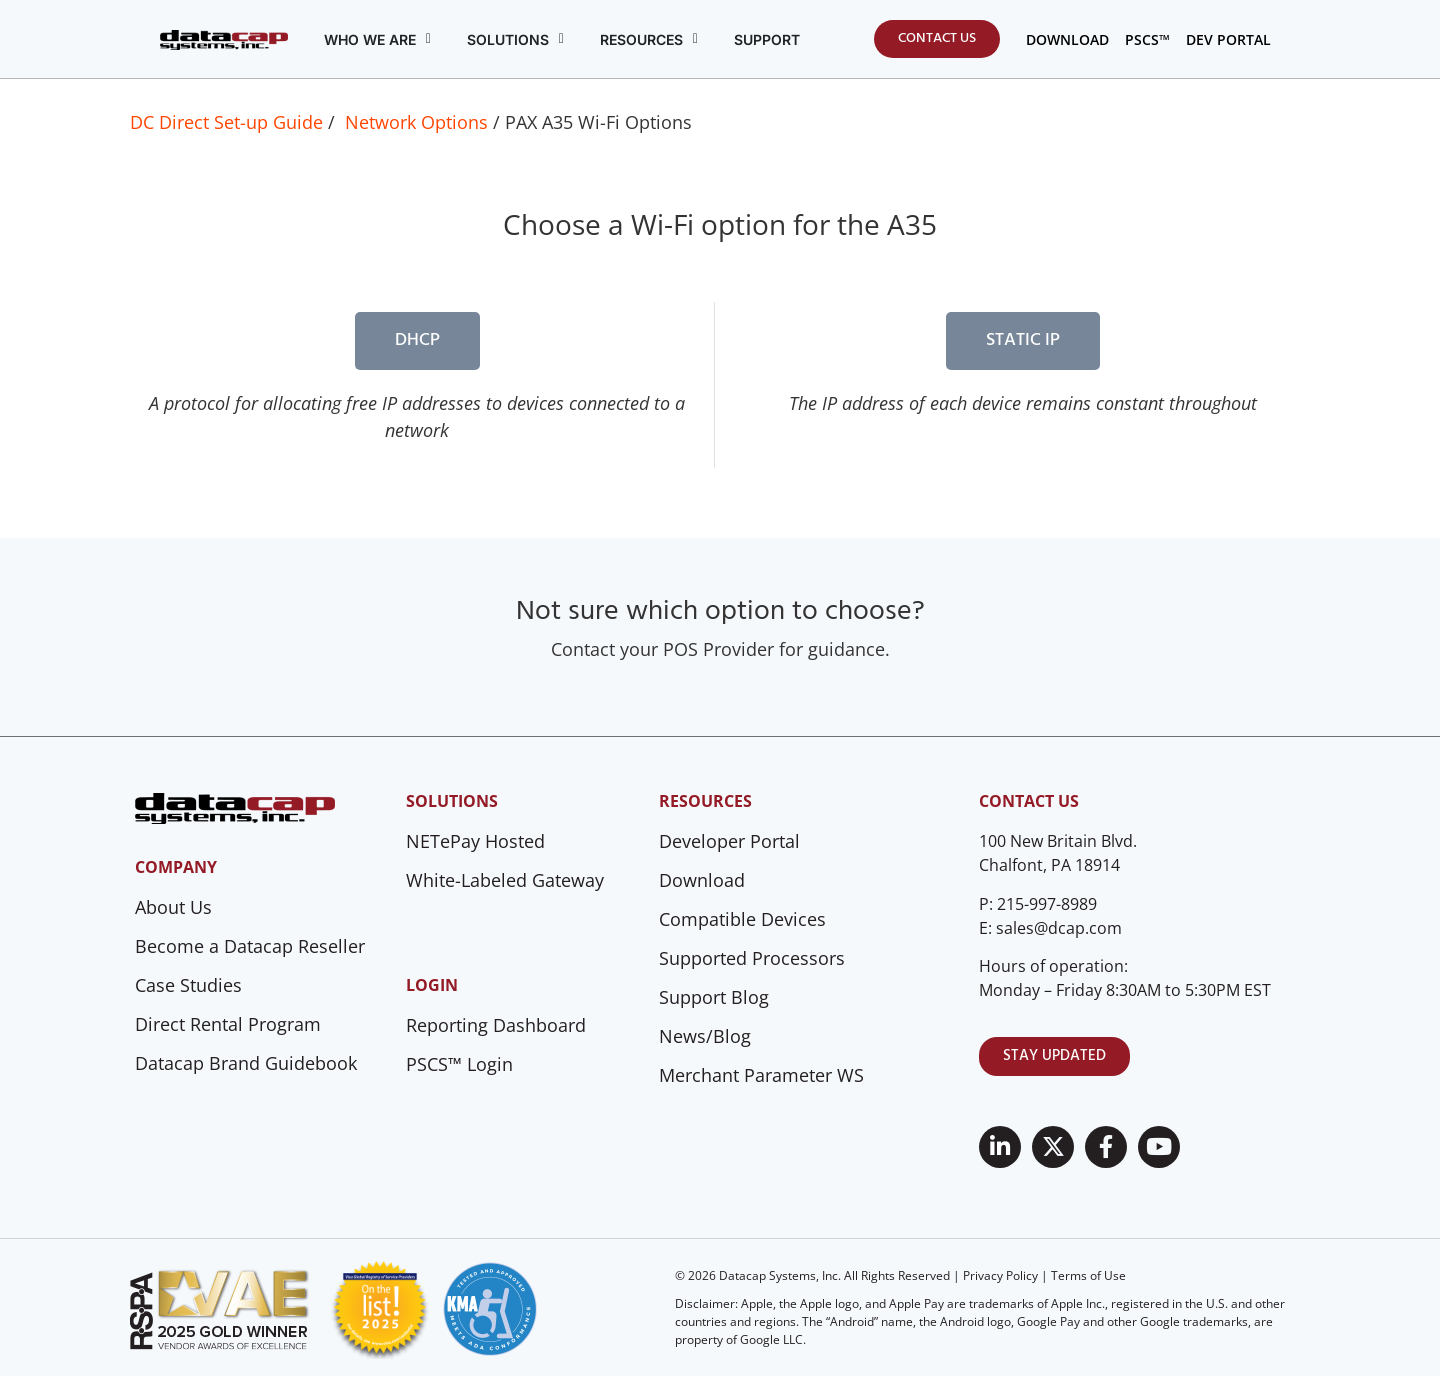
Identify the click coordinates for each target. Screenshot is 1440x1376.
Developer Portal (729, 841)
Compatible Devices (742, 919)
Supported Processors (752, 958)
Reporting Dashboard (496, 1025)
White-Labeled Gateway (505, 880)
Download (702, 880)
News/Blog (705, 1036)
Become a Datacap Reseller (250, 946)
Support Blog (714, 997)
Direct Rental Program (228, 1024)
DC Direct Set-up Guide (226, 122)
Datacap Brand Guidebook (246, 1063)
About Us (173, 907)
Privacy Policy (1000, 1275)
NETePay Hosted (475, 841)
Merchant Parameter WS (761, 1075)
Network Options (416, 122)
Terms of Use (1088, 1275)
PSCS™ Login (459, 1064)
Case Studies (188, 985)
